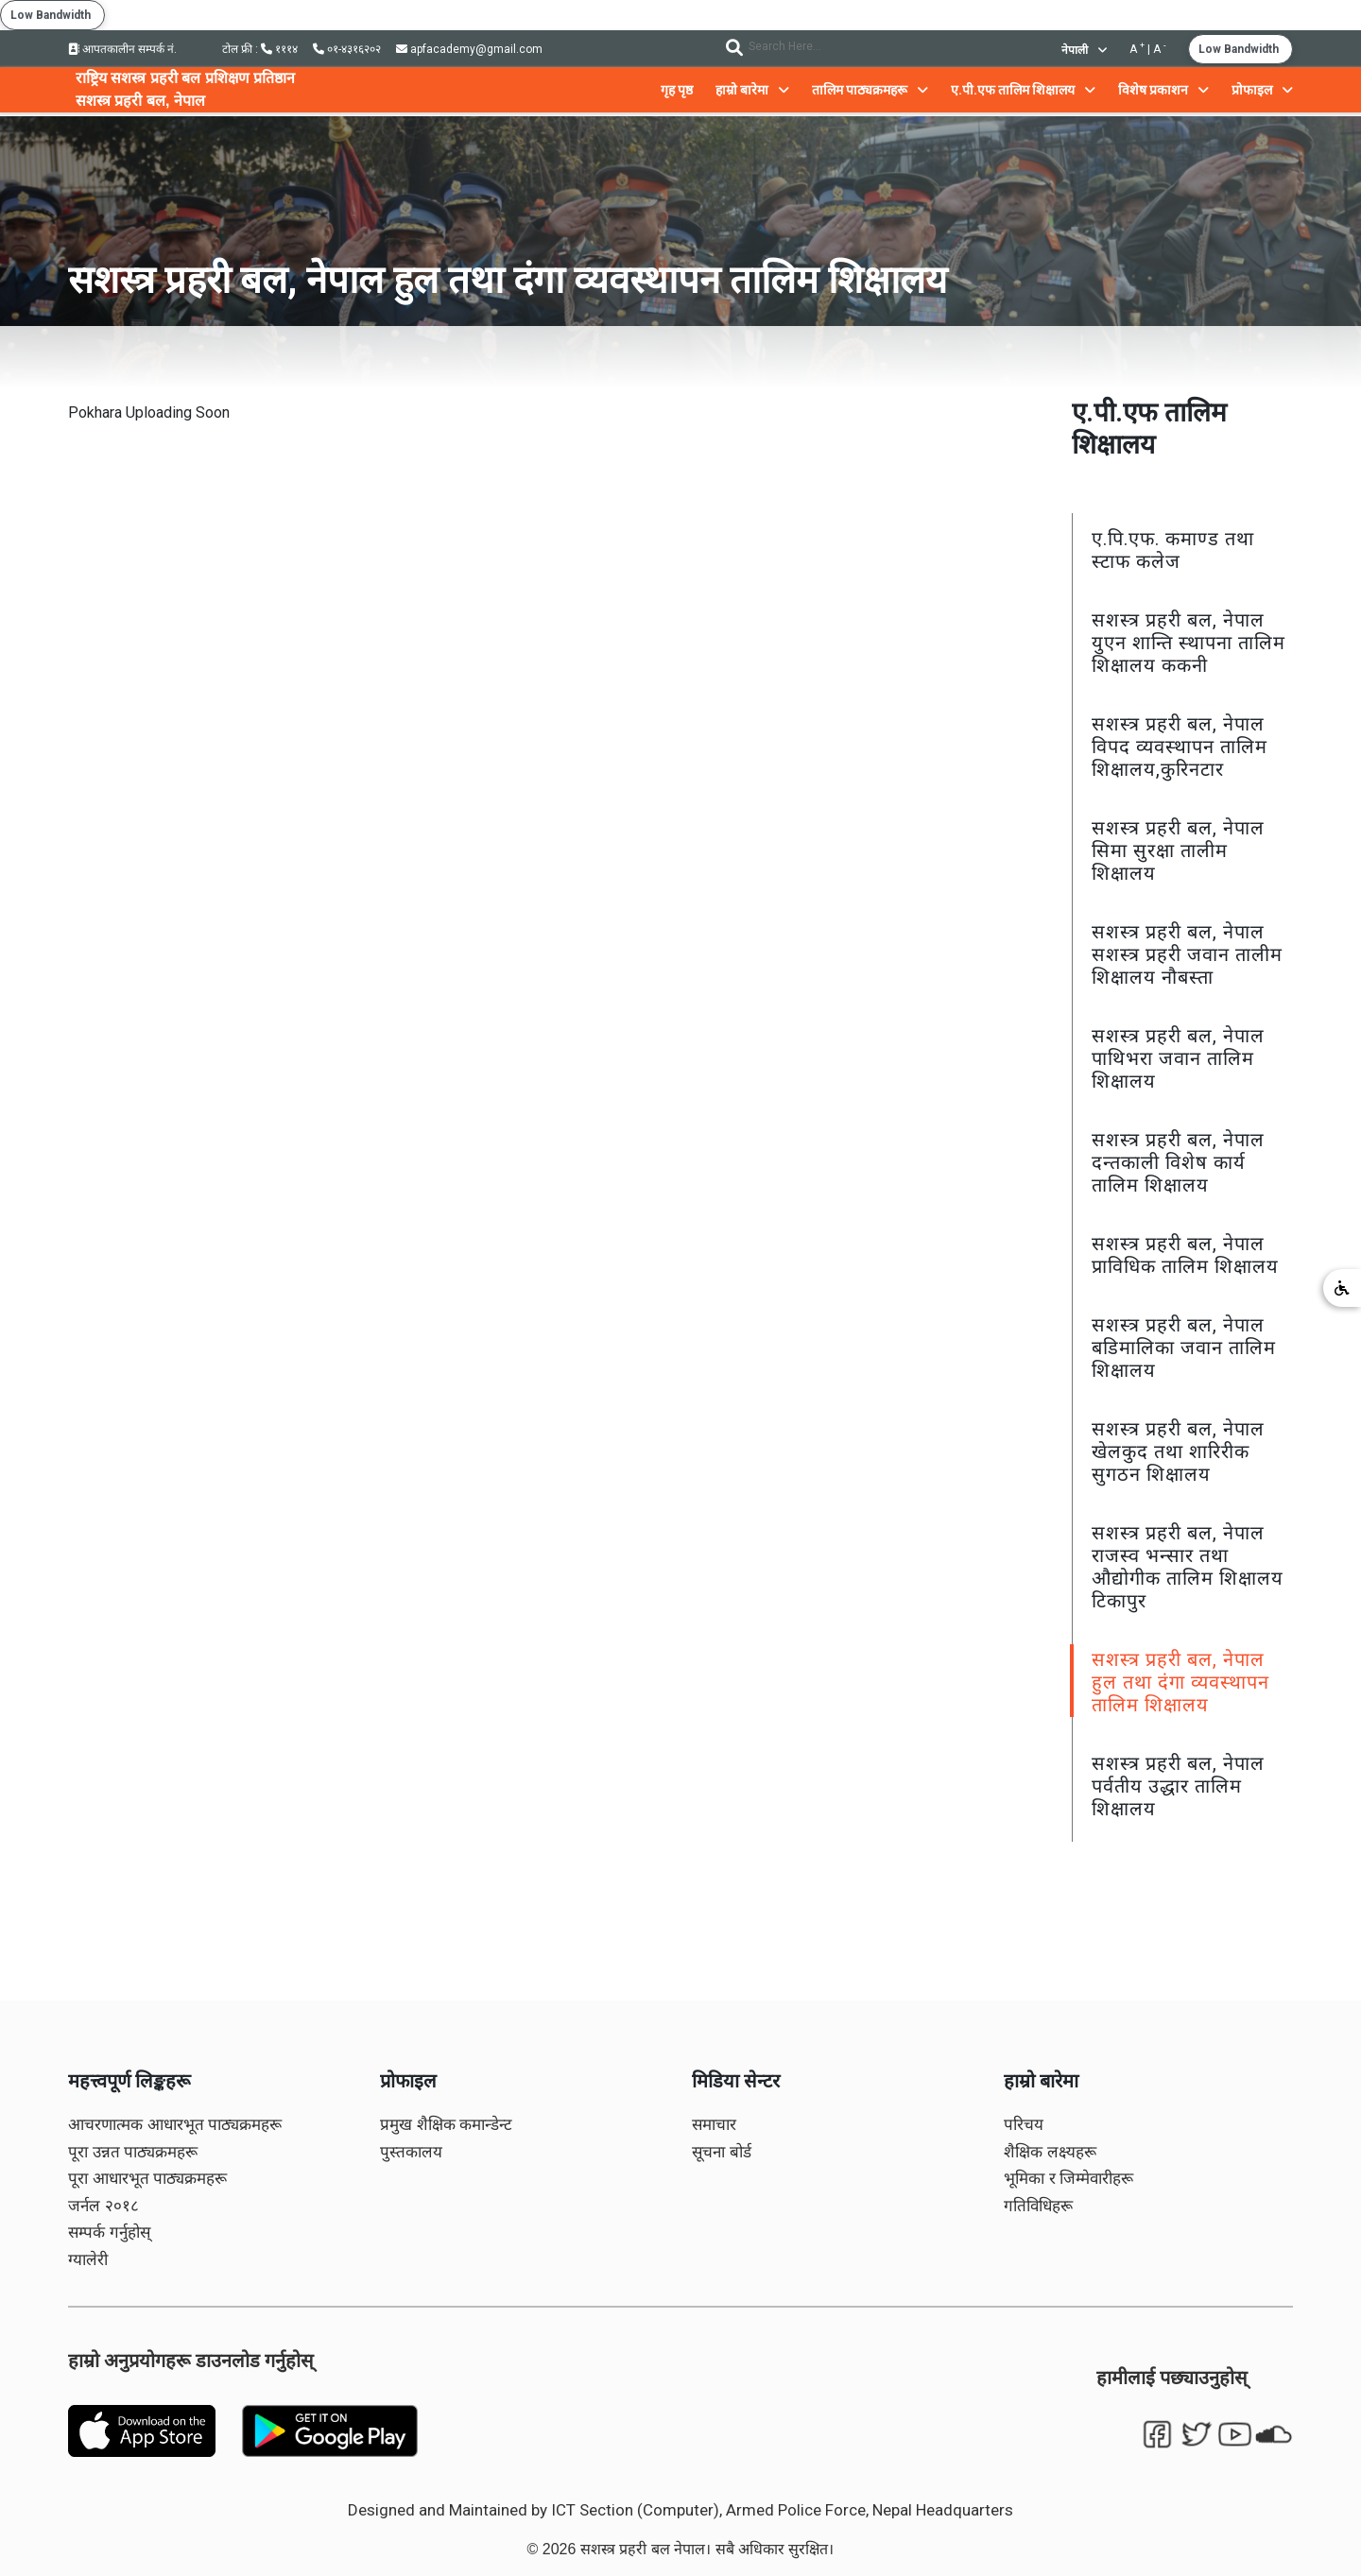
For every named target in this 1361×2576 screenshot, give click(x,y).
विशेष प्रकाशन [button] (1163, 89)
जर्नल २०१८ (103, 2206)
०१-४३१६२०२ (347, 49)
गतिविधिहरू (1038, 2206)
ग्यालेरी (88, 2260)
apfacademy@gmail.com (469, 49)
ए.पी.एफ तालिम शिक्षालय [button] (1023, 89)
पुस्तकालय (411, 2152)
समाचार (714, 2125)
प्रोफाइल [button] (1262, 89)
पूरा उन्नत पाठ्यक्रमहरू (133, 2152)
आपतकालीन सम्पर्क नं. (122, 49)
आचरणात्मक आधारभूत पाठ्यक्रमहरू (175, 2125)
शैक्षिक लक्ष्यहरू (1050, 2152)
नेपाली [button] (1084, 50)
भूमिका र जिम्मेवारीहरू (1068, 2179)
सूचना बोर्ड (721, 2152)
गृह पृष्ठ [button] (677, 89)
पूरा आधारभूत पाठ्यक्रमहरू (147, 2179)
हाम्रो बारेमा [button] (752, 89)
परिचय (1023, 2125)
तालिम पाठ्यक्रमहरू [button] (870, 89)
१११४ (279, 49)
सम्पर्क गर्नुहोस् (109, 2232)
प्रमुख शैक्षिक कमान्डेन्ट (446, 2125)
